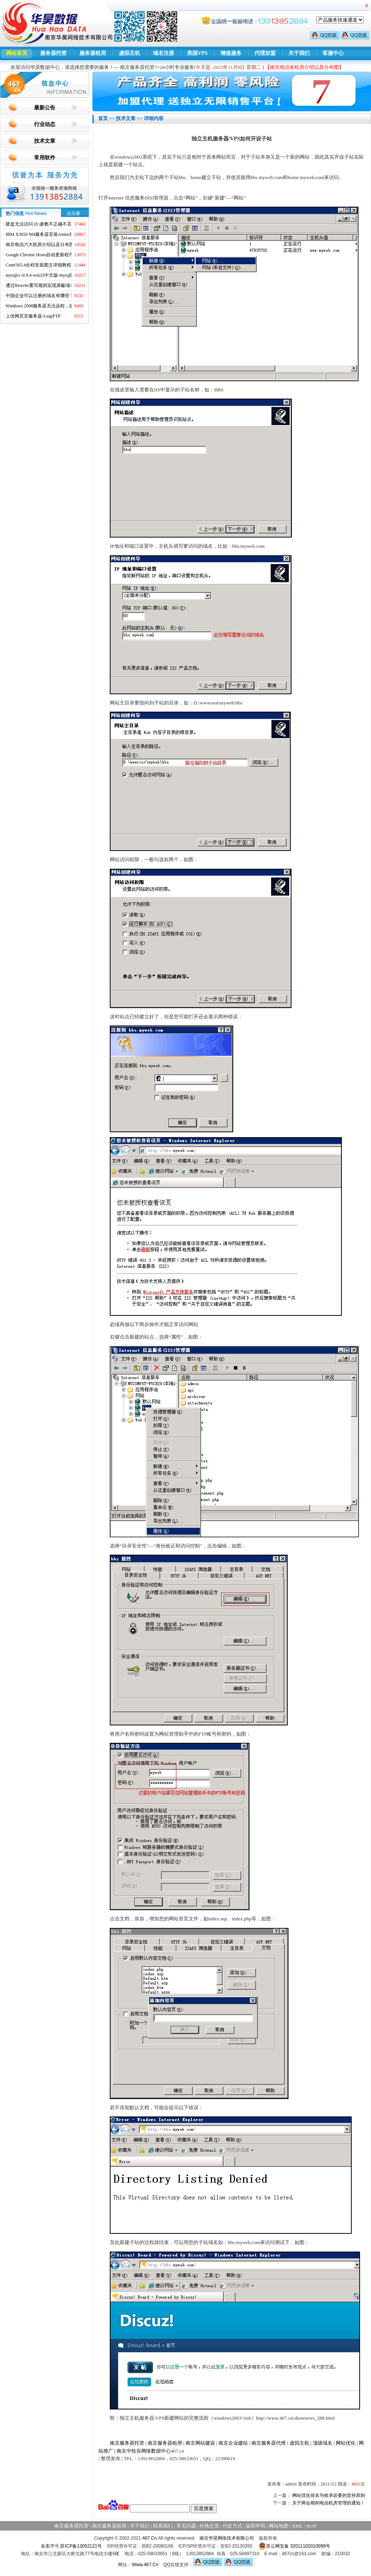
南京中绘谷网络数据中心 (144, 2451)
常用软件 (44, 158)
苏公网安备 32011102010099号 (294, 2546)
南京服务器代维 (268, 2443)
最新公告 (44, 108)
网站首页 (16, 53)
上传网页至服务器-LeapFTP (33, 316)
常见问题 (186, 2526)
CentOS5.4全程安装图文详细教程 (38, 265)
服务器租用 (93, 53)
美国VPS (197, 53)
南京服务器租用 (165, 2443)
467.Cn (149, 2538)
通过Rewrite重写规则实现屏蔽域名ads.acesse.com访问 (58, 285)
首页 (103, 118)
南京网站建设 (200, 2443)
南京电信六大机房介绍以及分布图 (40, 244)
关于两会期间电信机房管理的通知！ (328, 2503)
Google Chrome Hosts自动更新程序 (39, 254)
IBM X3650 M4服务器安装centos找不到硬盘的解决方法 (60, 234)
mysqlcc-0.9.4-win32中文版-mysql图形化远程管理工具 (58, 275)
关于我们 (299, 53)
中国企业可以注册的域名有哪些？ (40, 295)
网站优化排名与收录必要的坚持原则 (328, 2495)
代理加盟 (265, 53)
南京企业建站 (233, 2443)
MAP (311, 2526)
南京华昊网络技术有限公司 (227, 2538)
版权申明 (255, 2526)
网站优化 (345, 2443)
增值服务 (231, 53)
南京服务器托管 (127, 2443)
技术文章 (44, 141)
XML (297, 2526)
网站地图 (278, 2526)
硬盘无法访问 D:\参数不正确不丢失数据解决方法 (54, 224)
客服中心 (333, 53)
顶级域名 (322, 2443)
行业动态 (44, 124)
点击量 (73, 213)
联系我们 (163, 2526)
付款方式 (232, 2526)
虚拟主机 (129, 53)
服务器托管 (53, 53)
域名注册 (163, 53)
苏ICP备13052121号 (80, 2546)
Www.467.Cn (145, 2564)
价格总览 (209, 2526)
